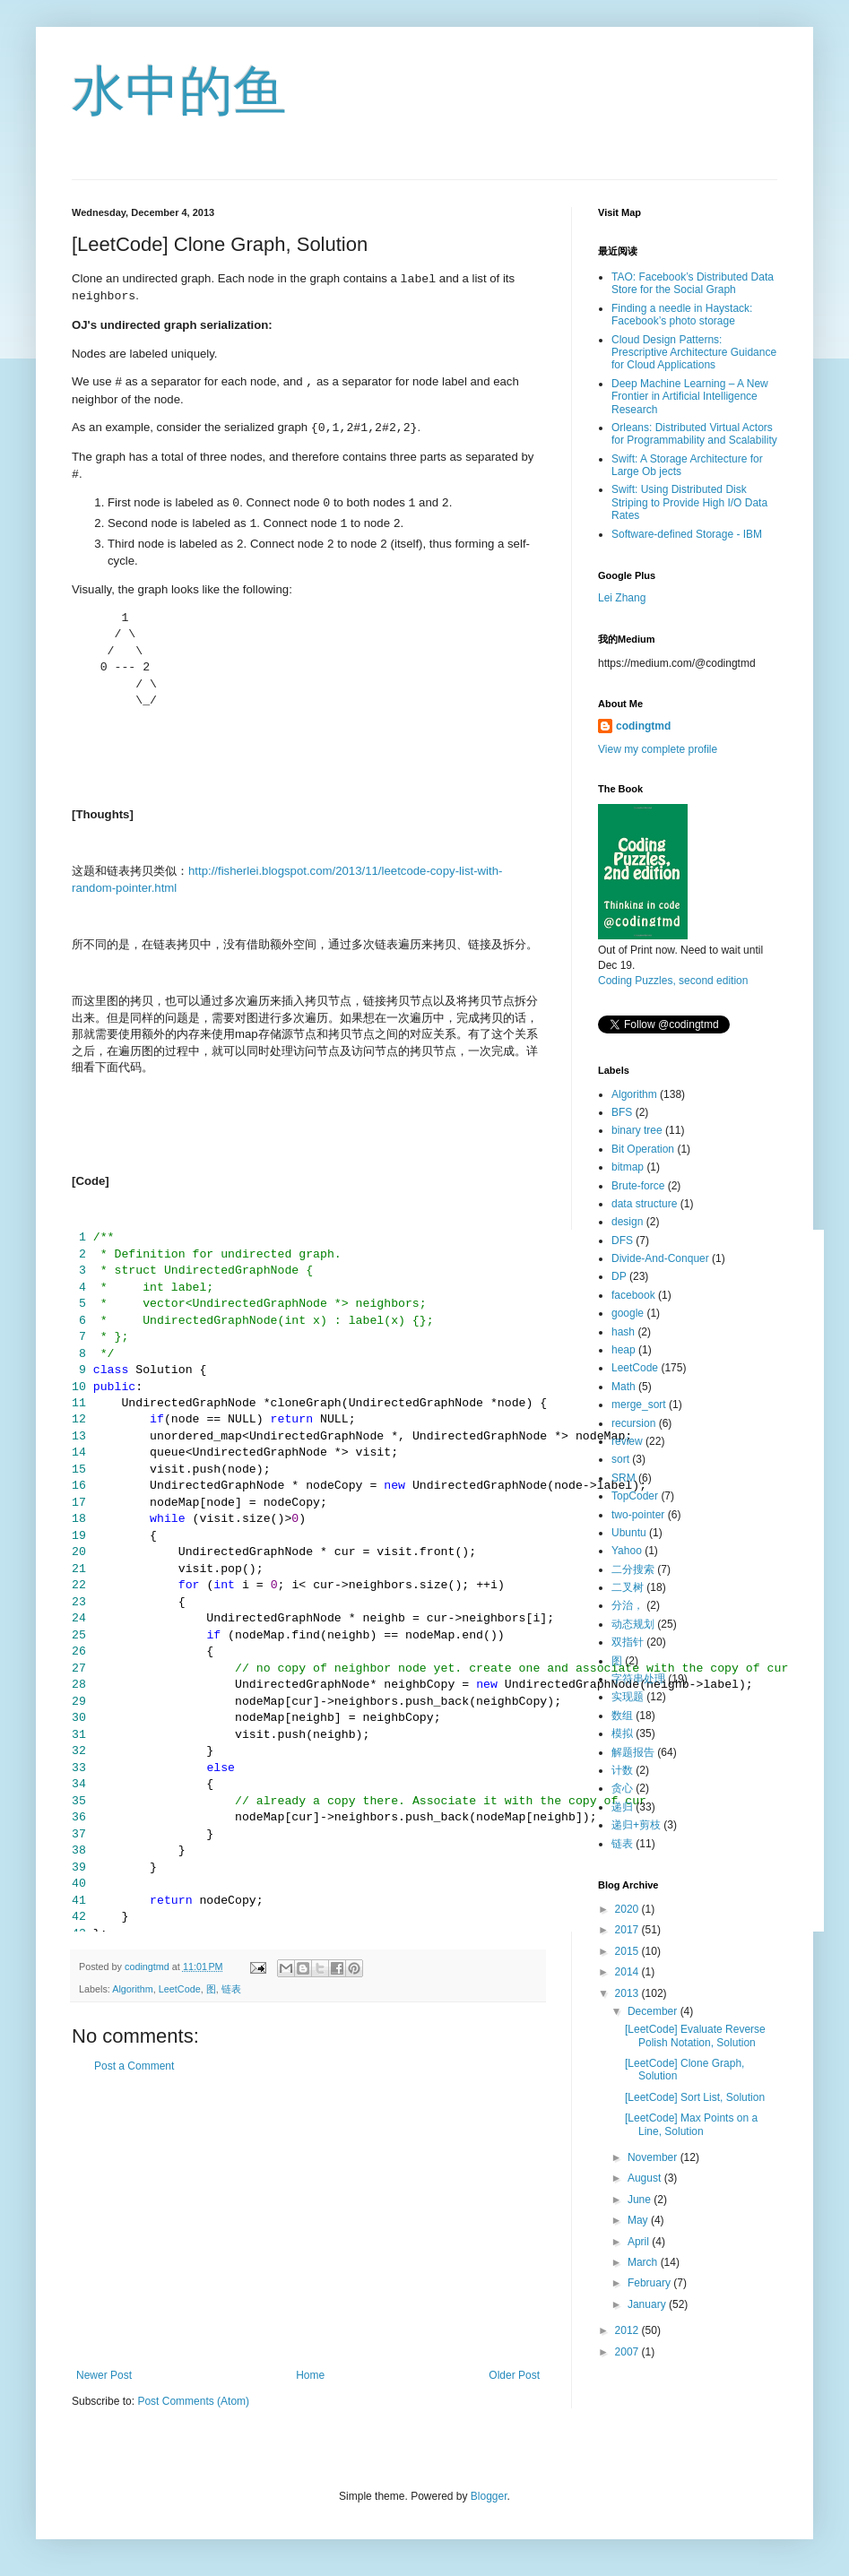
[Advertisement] (308, 2221)
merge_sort (638, 1404)
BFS (621, 1112)
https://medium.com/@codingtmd (677, 663)
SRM (623, 1478)
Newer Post (104, 2375)
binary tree (637, 1130)
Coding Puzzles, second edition (673, 980)
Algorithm (132, 1989)
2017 (628, 1929)
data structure (644, 1203)
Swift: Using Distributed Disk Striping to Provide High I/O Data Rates (689, 502)
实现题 (627, 1696)
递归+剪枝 (636, 1825)
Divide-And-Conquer (660, 1258)
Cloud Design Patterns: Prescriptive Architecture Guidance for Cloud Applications (693, 352)
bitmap (627, 1167)
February (650, 2283)
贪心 (622, 1788)
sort (620, 1459)
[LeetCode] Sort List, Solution (695, 2097)
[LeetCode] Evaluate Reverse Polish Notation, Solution (695, 2035)
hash (623, 1332)
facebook (633, 1295)
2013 (628, 1993)
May (639, 2220)
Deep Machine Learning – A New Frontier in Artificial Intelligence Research (689, 396)
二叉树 (627, 1587)
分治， (627, 1605)
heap (623, 1350)
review (627, 1441)
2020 (628, 1909)
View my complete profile (657, 749)
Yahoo (626, 1550)
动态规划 (632, 1624)
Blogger (489, 2496)
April (640, 2241)
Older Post (514, 2375)
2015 (628, 1951)
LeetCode (180, 1989)
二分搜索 (632, 1569)
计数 (622, 1770)
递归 (622, 1807)
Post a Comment (134, 2066)
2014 (628, 1972)
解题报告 (632, 1752)
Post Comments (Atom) (193, 2401)
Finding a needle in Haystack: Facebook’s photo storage (681, 314)
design (627, 1221)
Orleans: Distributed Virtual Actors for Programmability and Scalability (694, 433)
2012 (628, 2330)
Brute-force (637, 1186)
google (627, 1313)
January (648, 2304)
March (644, 2262)
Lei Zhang (621, 598)
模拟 (622, 1733)
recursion (633, 1423)
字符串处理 (638, 1679)
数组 (622, 1715)
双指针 (627, 1642)
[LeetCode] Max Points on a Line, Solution (691, 2124)
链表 (231, 1989)
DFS (622, 1240)
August (646, 2178)
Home (310, 2375)
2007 (628, 2352)
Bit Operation (642, 1149)
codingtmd (643, 726)
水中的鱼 (179, 91)
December (654, 2011)
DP (619, 1276)
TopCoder (634, 1496)
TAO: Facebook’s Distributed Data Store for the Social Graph (692, 283)
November (654, 2157)
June (641, 2199)
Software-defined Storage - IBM (686, 534)
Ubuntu (628, 1532)
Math (623, 1386)
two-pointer (637, 1514)
